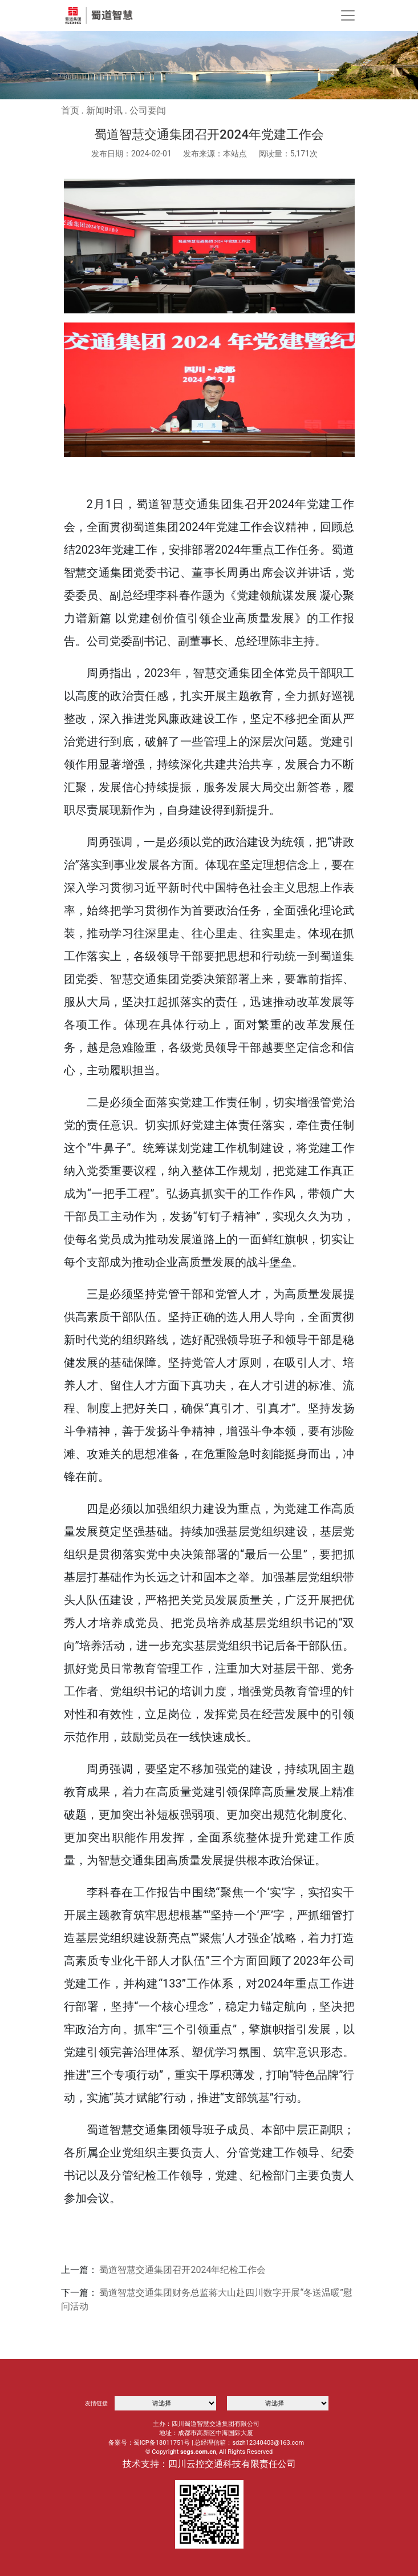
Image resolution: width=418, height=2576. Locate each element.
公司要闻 (147, 110)
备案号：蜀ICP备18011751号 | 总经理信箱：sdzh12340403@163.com (206, 2442)
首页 (70, 110)
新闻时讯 (104, 110)
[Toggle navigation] (347, 15)
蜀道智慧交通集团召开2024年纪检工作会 (182, 2269)
